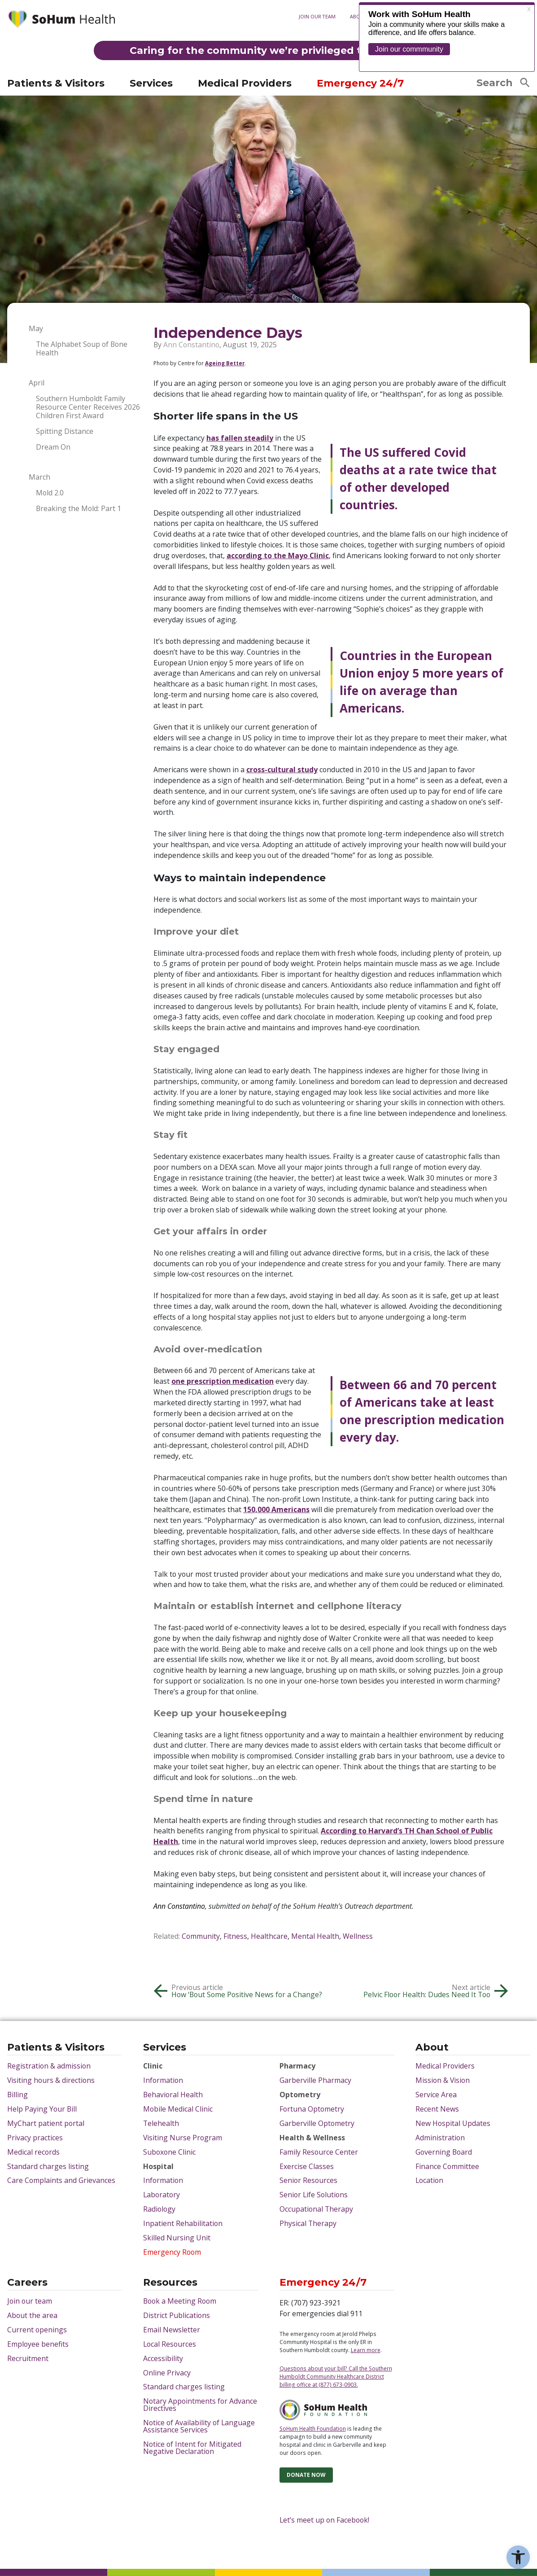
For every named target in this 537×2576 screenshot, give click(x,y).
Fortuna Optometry (311, 2109)
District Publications (176, 2315)
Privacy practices (35, 2138)
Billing (17, 2095)
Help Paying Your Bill (42, 2109)
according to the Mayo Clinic (278, 555)
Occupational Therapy (316, 2209)
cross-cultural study (282, 769)
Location (429, 2180)
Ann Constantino (191, 345)
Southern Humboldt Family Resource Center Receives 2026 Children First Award (88, 407)
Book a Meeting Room (179, 2301)
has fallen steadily (239, 438)
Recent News (437, 2109)
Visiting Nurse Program (182, 2138)
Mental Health (315, 1936)
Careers (27, 2283)
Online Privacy (167, 2373)
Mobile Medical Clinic (178, 2109)
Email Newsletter (171, 2330)
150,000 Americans (276, 1509)
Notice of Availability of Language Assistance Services (199, 2426)
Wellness (358, 1936)
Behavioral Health (173, 2095)
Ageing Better (224, 363)
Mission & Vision (442, 2080)
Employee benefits (38, 2344)
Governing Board (443, 2152)
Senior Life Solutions (313, 2195)
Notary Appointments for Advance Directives (200, 2405)
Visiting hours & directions (51, 59)
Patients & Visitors (56, 83)
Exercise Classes (306, 2166)
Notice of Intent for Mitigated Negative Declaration (192, 2448)
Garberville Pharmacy (315, 2080)
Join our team (317, 16)
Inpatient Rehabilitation (183, 2223)
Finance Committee (447, 2166)
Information (163, 2080)
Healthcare (269, 1936)
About (358, 16)
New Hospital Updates (452, 2123)
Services (151, 83)
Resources (170, 2283)
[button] (518, 2557)
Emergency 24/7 (360, 83)
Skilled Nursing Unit (176, 2238)
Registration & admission (49, 2066)
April (36, 383)
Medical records (33, 2152)
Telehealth (161, 2123)
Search (503, 82)
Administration (440, 2138)
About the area (32, 2315)
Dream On (53, 447)
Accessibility (163, 2358)
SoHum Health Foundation (312, 2428)
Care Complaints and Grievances (61, 2180)
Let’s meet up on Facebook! (324, 2520)
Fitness (235, 1936)
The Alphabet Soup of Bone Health (81, 348)
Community (201, 1936)
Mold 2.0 (50, 493)
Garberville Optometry (316, 2123)
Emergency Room (172, 2252)
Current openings (37, 2330)
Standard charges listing (48, 2166)
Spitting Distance (64, 431)
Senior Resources (308, 2180)
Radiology (159, 2209)
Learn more (365, 2349)
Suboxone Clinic (169, 2152)
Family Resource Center (318, 2152)
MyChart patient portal (223, 59)
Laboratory (161, 2195)
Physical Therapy (307, 2223)
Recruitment (27, 2358)
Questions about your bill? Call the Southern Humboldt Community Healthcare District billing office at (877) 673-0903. (335, 2376)
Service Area (436, 2095)
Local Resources (169, 2344)
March (39, 477)
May (36, 328)
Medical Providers (245, 83)
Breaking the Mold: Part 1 (78, 508)
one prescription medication (222, 1381)
